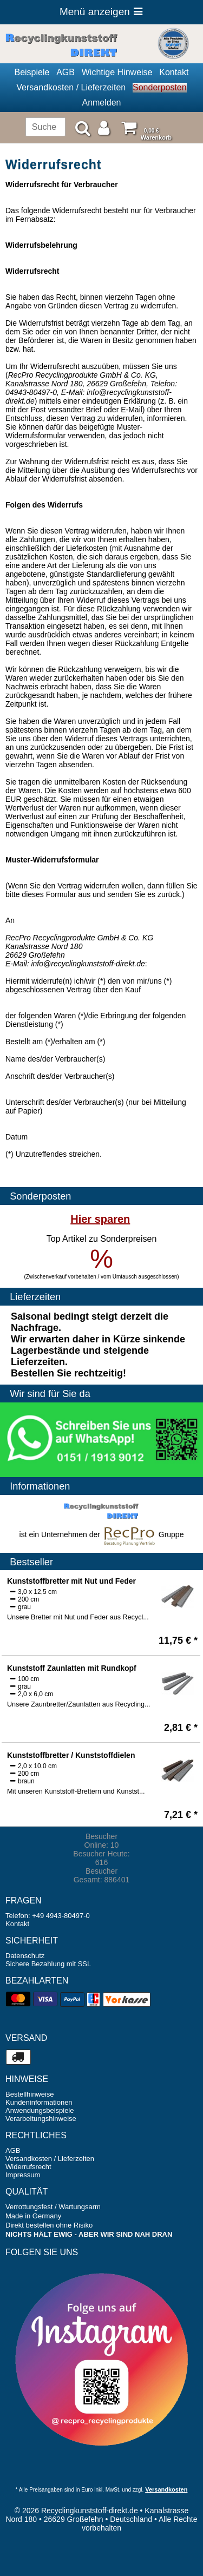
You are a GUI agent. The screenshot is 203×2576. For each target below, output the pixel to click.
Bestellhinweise (29, 2094)
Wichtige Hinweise (117, 72)
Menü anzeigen (101, 11)
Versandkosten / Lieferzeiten (71, 87)
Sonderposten (160, 87)
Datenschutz (24, 1956)
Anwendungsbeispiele (39, 2110)
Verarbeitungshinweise (40, 2118)
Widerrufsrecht (28, 2167)
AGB (65, 72)
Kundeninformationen (39, 2102)
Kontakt (173, 72)
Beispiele (31, 72)
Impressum (22, 2175)
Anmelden (101, 102)
